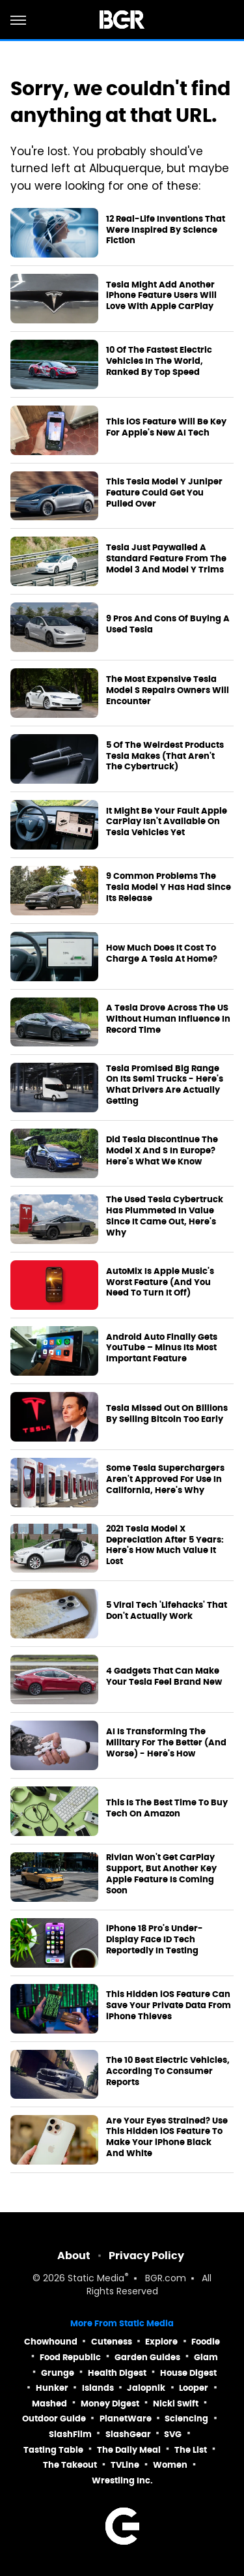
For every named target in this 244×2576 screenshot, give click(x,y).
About (73, 2255)
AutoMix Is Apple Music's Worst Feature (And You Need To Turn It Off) (160, 1282)
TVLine (125, 2464)
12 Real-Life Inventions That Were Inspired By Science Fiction (165, 230)
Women (170, 2464)
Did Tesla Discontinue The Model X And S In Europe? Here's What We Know (162, 1150)
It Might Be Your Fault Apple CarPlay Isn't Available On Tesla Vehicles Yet (166, 822)
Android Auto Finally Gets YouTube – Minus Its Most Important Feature (161, 1348)
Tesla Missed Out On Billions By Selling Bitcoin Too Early (167, 1414)
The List (190, 2449)
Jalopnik (146, 2387)
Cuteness (111, 2341)
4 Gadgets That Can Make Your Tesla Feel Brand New (164, 1676)
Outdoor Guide (54, 2418)
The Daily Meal (129, 2449)
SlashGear (128, 2434)
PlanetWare (126, 2418)
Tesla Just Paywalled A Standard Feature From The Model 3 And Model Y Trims (166, 558)
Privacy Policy (146, 2255)
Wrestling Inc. (122, 2480)
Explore (161, 2341)
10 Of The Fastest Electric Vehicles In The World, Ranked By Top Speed (159, 361)
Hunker (52, 2387)
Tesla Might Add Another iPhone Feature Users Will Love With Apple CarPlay (161, 296)
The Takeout (70, 2464)
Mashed (49, 2403)
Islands (98, 2387)
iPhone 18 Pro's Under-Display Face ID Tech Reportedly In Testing (154, 1939)
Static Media (96, 2279)
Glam (206, 2357)
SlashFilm (70, 2434)
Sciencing (186, 2418)
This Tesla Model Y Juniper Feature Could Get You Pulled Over (164, 493)
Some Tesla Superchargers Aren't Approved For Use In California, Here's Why (165, 1479)
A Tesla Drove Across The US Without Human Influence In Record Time (168, 1019)
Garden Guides (147, 2357)
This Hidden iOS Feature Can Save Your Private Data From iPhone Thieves (168, 2005)
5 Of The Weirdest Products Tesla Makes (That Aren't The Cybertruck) (165, 756)
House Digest (188, 2372)
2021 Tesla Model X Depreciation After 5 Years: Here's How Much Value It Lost (165, 1545)
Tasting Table (53, 2449)
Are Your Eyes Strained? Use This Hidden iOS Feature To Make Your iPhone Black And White (167, 2137)
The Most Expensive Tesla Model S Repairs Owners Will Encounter (167, 690)
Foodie (205, 2341)
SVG (173, 2434)
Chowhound (50, 2341)
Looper (193, 2387)
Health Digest (117, 2372)
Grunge (57, 2372)
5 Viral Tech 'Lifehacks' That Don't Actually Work (166, 1610)
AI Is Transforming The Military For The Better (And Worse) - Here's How (166, 1742)
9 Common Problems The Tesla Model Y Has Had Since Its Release (168, 887)
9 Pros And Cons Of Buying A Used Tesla (168, 624)
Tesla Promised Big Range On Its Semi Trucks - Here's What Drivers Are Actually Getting (164, 1085)
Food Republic (70, 2357)
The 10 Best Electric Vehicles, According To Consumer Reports (168, 2071)
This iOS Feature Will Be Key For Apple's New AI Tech (166, 427)
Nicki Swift (175, 2403)
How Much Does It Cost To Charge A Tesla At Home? (161, 953)
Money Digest (110, 2403)
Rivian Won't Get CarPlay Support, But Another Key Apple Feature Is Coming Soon (161, 1874)
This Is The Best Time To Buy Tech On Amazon (167, 1808)
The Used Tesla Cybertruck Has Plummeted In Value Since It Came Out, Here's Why (164, 1216)
